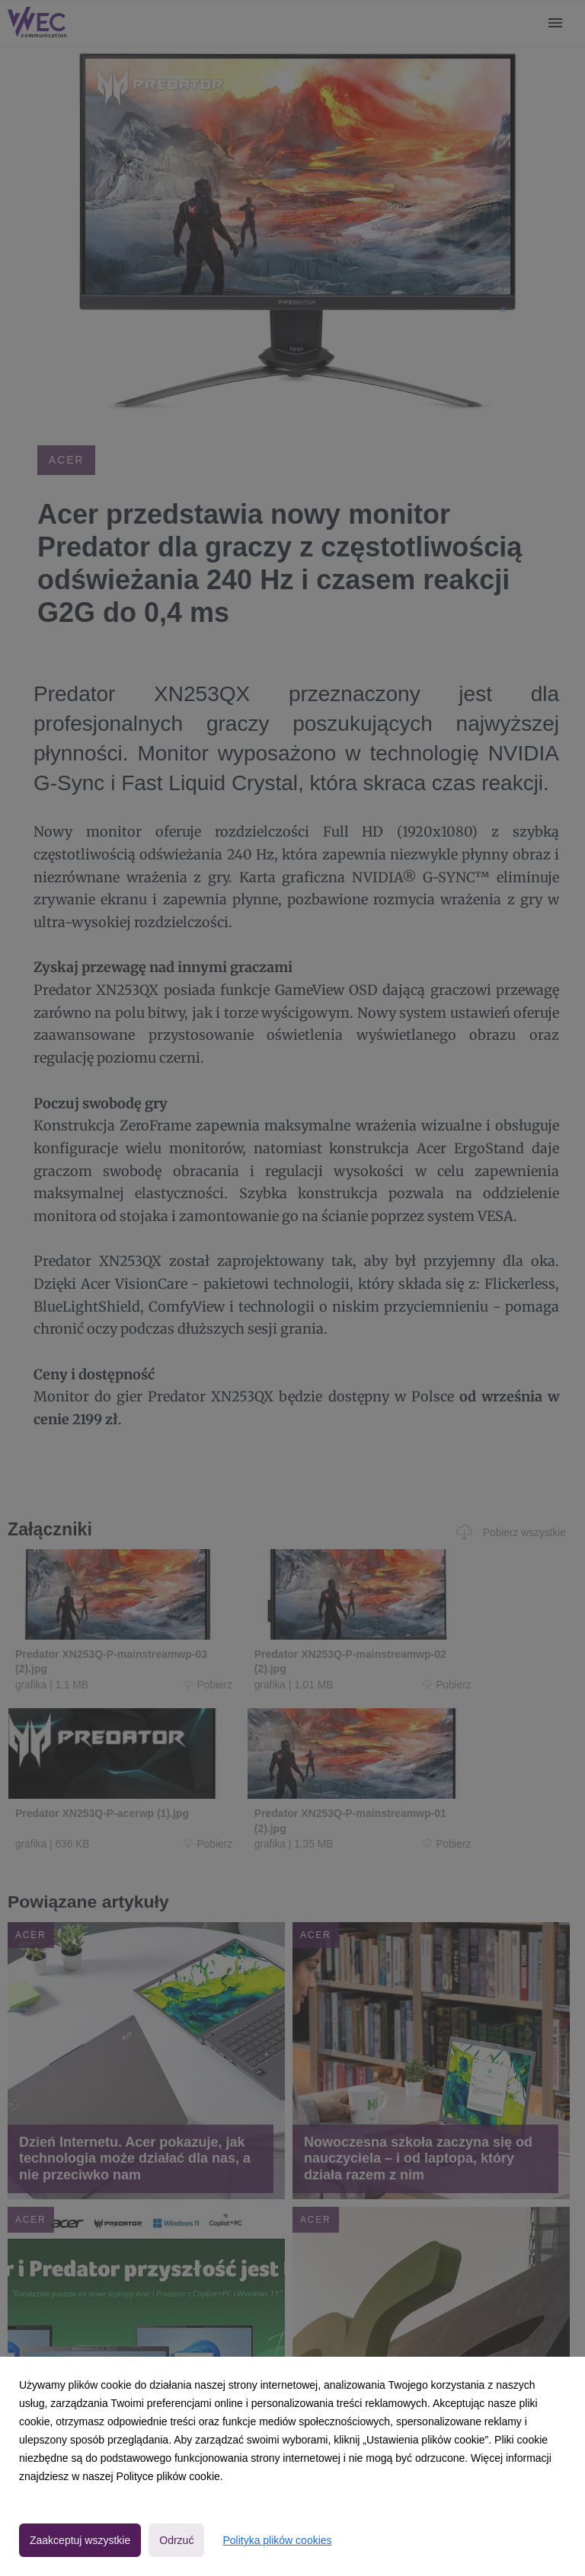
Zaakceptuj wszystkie (80, 2540)
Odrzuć (176, 2540)
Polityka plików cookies (276, 2540)
